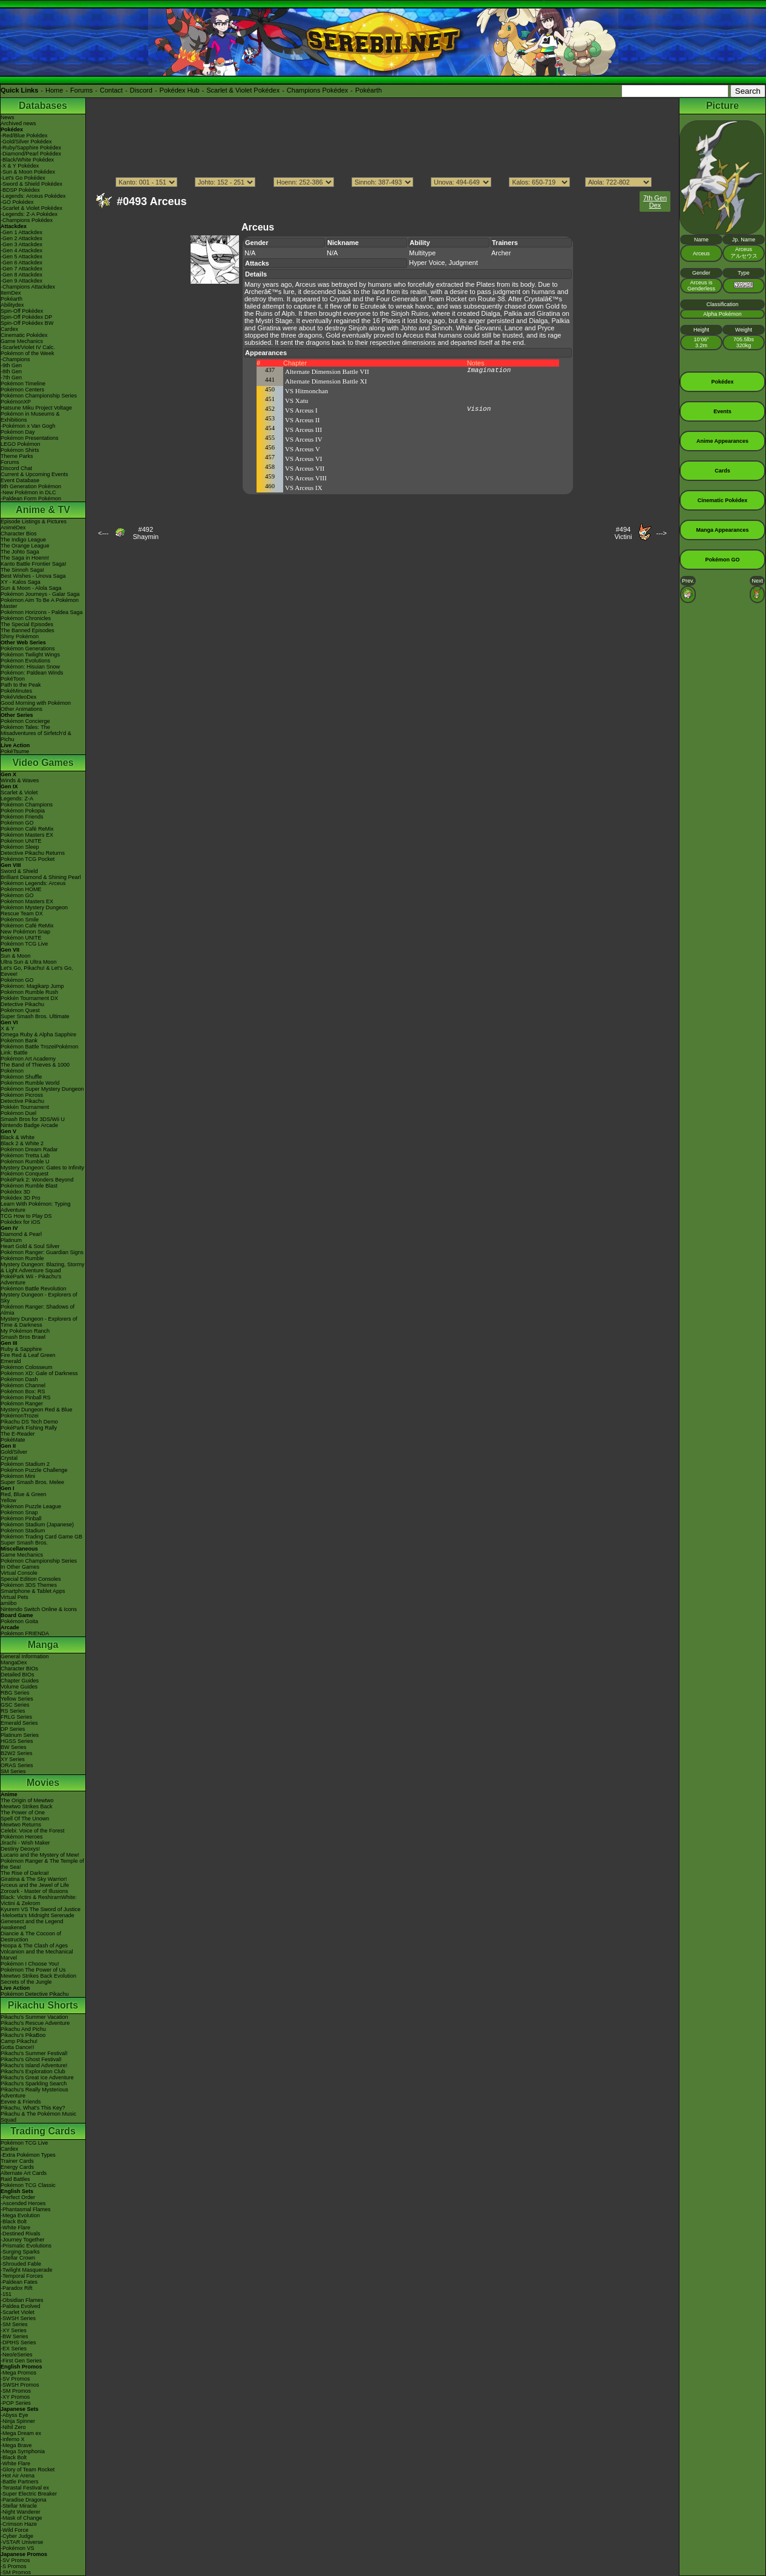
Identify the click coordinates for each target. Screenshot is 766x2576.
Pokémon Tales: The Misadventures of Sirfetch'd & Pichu (36, 733)
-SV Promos (15, 2379)
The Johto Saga (20, 552)
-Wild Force (14, 2530)
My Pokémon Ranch (25, 1331)
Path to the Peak (21, 685)
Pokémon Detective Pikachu (35, 1994)
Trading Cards (43, 2131)
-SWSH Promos (20, 2385)
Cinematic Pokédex (24, 335)
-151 (6, 2294)
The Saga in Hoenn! (25, 558)
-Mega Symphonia (23, 2451)
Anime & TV (43, 510)
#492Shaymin (146, 533)
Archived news (18, 123)
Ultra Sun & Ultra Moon (29, 962)
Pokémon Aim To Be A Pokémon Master (40, 603)
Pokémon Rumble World (30, 1083)
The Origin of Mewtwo (27, 1800)
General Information (25, 1656)
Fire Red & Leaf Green (28, 1355)
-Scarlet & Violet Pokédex (31, 208)
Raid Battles (15, 2179)
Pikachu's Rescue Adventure (35, 2023)
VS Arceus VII (304, 468)
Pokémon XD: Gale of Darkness (39, 1373)
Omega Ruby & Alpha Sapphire (38, 1034)
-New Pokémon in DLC (28, 492)
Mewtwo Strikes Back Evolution (38, 1976)
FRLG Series (16, 1717)
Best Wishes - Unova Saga (33, 576)
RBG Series (15, 1693)
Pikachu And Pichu (23, 2029)
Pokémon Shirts (20, 450)
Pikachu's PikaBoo (23, 2035)
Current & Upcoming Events (34, 474)
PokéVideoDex (18, 697)
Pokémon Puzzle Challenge (34, 1470)
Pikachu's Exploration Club (33, 2071)
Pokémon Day (18, 432)
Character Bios (19, 534)
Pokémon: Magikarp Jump (32, 986)
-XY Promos (15, 2397)
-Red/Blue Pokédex (24, 135)
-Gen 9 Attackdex (21, 281)
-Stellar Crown (18, 2258)
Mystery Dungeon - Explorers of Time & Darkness (39, 1322)
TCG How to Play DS (26, 1216)
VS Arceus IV (303, 439)
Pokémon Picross (22, 1095)
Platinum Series (20, 1735)
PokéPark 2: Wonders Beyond (37, 1180)
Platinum (11, 1240)
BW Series (14, 1747)
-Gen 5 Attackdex (21, 256)
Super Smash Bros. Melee (32, 1482)
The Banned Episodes (27, 630)
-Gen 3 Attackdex (21, 244)
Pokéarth (368, 90)
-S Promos (14, 2566)
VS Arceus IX (303, 487)
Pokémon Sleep (20, 847)
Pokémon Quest (20, 1010)
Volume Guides (19, 1687)
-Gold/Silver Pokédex (26, 142)
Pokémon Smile (20, 920)
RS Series (13, 1711)
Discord (141, 90)
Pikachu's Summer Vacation (34, 2017)
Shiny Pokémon (20, 636)
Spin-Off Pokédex (22, 311)
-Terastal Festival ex (25, 2488)
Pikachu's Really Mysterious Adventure (34, 2093)
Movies (43, 1782)
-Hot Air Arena (17, 2476)
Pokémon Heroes (22, 1837)
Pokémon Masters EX (27, 835)
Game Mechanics (22, 341)
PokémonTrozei (20, 1416)
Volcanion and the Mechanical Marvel (37, 1955)
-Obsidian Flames (22, 2300)
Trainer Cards (17, 2161)
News (8, 117)
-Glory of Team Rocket (27, 2469)
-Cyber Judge (17, 2536)
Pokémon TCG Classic (28, 2185)
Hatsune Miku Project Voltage (36, 408)
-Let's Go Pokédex (23, 178)
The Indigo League (23, 540)
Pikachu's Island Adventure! (34, 2065)
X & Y (8, 1028)
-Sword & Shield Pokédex (31, 184)
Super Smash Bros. (24, 1543)
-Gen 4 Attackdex (21, 250)
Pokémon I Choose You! (30, 1964)
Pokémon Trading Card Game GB (41, 1537)
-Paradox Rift (17, 2288)
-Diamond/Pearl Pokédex (31, 154)
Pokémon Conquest (24, 1174)
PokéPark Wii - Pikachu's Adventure (31, 1279)
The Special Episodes (27, 624)
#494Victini (623, 533)
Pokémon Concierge (25, 721)
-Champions (15, 359)
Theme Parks (17, 456)
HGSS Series (17, 1741)
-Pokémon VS (17, 2548)
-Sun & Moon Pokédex (28, 172)
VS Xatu (296, 400)
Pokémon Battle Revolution (34, 1289)
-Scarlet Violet (17, 2312)
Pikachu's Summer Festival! (34, 2053)
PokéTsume (15, 751)
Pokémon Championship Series (39, 396)
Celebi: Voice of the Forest (33, 1831)
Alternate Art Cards (24, 2173)
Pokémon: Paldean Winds (32, 673)
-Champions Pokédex (27, 220)
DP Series (13, 1729)
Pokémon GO (17, 823)
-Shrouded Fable (21, 2264)
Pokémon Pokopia (23, 811)
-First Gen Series (21, 2361)
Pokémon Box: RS (23, 1391)
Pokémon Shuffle (21, 1077)
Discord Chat (16, 468)
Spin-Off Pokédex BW (27, 323)
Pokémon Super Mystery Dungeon (42, 1089)
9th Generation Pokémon (31, 486)
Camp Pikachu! (19, 2041)
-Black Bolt (14, 2221)
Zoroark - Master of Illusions (34, 1891)
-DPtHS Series (18, 2342)
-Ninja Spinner (18, 2421)
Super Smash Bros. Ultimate (35, 1016)
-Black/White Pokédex (27, 160)
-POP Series (16, 2403)
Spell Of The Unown (25, 1819)
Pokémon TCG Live (24, 944)
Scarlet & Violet (19, 792)
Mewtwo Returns (21, 1825)
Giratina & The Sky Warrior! (34, 1879)
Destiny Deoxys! (20, 1849)
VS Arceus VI (303, 458)
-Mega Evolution (20, 2215)
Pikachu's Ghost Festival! (31, 2059)
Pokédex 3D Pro (21, 1198)
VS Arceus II (302, 419)
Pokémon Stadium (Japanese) (37, 1525)
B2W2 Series (17, 1753)
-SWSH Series (18, 2318)
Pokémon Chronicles (26, 618)
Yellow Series (17, 1699)
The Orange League (25, 546)
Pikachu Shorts (43, 2005)
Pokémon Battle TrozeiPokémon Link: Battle (40, 1050)
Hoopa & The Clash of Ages (34, 1946)
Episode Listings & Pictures (34, 521)
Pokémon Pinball (21, 1518)
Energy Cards (17, 2167)
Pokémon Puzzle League (31, 1506)
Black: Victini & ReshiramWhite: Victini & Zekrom (39, 1900)
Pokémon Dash (19, 1379)
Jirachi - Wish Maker (25, 1843)
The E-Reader (18, 1434)
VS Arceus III (303, 429)
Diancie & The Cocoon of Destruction (31, 1936)
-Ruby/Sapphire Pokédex (31, 148)
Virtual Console (19, 1573)
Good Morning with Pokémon (36, 703)
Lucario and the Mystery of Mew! (40, 1855)
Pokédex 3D (15, 1192)
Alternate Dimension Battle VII (327, 371)
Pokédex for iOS (21, 1222)
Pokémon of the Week (27, 353)
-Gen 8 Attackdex (21, 275)
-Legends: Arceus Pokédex (33, 196)
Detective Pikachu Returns (33, 853)
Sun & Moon (16, 956)
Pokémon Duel (18, 1113)
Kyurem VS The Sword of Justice (40, 1909)
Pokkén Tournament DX (29, 998)
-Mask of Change (21, 2518)
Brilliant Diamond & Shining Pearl (41, 877)
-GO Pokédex (17, 202)
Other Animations (21, 709)
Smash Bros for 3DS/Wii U (33, 1119)
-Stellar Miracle (19, 2506)
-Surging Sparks (20, 2252)
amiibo (9, 1603)
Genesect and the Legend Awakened (32, 1924)
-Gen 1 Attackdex (21, 232)
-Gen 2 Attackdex (21, 238)
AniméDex (13, 528)
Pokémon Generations (28, 649)
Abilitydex (12, 305)
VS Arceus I (301, 410)
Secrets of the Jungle (26, 1982)
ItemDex (11, 293)
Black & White (17, 1137)
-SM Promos (16, 2391)
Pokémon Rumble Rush (29, 992)
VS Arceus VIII (306, 478)
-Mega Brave (16, 2445)
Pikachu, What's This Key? (33, 2108)
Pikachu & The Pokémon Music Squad (38, 2117)
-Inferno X (13, 2439)
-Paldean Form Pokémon (31, 498)
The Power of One (23, 1812)
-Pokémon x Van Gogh (28, 426)
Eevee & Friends (21, 2102)
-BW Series (14, 2336)
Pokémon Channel (23, 1385)
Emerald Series (19, 1723)
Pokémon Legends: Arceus (33, 883)
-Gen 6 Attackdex (21, 263)
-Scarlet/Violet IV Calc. (28, 347)
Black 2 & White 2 (22, 1143)
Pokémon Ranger (22, 1404)
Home (54, 90)
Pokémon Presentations (30, 438)
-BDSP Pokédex (20, 190)
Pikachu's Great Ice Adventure (37, 2077)
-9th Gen (11, 365)
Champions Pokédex (318, 90)
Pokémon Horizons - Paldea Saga (42, 612)
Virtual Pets (14, 1597)
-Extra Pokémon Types (28, 2155)
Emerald (11, 1361)
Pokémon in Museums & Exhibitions (30, 417)
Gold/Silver (14, 1452)
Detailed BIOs (17, 1675)
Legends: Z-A (17, 799)
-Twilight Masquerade (27, 2270)
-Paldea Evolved (21, 2306)
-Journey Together (22, 2240)
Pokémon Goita (19, 1621)
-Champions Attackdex (28, 287)
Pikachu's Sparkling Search (34, 2084)
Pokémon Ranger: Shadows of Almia (37, 1310)
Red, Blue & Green (24, 1494)
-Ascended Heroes (23, 2203)
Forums (81, 90)
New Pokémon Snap (25, 932)
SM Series (13, 1771)
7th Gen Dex (655, 201)
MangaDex (14, 1662)
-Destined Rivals (21, 2234)
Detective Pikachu (22, 1004)
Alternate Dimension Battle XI (326, 381)
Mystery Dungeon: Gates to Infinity (42, 1168)
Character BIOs (19, 1669)
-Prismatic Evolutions (26, 2246)
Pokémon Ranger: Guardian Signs (42, 1252)
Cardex (9, 329)
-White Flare (15, 2228)
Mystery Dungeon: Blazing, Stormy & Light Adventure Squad (43, 1267)
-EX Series (14, 2349)
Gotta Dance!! (17, 2047)
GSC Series (15, 1705)
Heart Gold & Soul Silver (30, 1246)
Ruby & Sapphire (21, 1349)
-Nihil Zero (13, 2427)
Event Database (20, 480)
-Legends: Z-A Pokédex (29, 214)
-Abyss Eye (14, 2415)
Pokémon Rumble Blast (29, 1186)
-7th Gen (11, 377)
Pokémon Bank (19, 1041)
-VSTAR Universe (22, 2542)
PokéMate (13, 1440)
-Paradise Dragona (24, 2500)
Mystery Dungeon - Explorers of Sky (39, 1298)
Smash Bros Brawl (23, 1337)
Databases (43, 105)
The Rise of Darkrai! (25, 1873)
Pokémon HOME (21, 889)
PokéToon (13, 679)
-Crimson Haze (19, 2524)
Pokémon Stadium (23, 1531)
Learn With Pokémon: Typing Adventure (35, 1207)
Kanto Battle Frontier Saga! (34, 564)
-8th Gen (11, 371)
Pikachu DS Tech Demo (29, 1422)
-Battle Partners (20, 2482)
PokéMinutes (16, 691)
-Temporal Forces (22, 2276)
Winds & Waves (20, 780)
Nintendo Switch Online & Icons (39, 1609)
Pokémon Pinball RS (26, 1397)
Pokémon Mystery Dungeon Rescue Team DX (34, 910)
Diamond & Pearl (21, 1234)
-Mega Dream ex (21, 2433)
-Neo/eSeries (17, 2355)
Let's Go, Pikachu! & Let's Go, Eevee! (37, 971)
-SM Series (14, 2324)
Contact (111, 90)
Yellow (8, 1500)
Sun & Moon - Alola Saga (31, 588)
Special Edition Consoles (31, 1579)
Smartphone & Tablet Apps (33, 1591)
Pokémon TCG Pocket (27, 859)
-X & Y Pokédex (20, 166)
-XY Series (14, 2330)
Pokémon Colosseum (27, 1367)
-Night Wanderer (21, 2512)
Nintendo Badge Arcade (29, 1125)
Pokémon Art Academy (28, 1059)
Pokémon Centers (22, 390)
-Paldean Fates (19, 2282)
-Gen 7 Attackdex (21, 269)
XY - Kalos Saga (21, 582)
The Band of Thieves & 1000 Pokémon (35, 1068)
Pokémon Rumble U (25, 1162)
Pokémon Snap (19, 1512)
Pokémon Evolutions (25, 661)
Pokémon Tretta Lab (25, 1155)
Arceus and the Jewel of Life (35, 1885)
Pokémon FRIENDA (25, 1633)
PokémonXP (16, 402)
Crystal (9, 1458)
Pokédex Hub (180, 90)
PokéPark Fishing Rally (29, 1428)
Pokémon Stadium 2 (25, 1464)
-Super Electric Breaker (29, 2494)
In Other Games (20, 1567)
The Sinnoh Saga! (22, 570)
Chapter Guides (20, 1681)
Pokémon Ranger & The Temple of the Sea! (42, 1864)
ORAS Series (17, 1765)
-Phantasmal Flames (26, 2209)
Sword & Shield (19, 871)
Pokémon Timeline (23, 384)
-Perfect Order (18, 2197)
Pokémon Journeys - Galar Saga (40, 594)
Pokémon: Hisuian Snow (30, 667)
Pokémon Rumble (22, 1258)
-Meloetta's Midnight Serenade (37, 1915)
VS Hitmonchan (306, 390)
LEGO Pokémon (21, 444)
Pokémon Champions (27, 805)
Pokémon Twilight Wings (30, 655)
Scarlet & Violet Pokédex (243, 90)
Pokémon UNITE (21, 841)
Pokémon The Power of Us (33, 1970)
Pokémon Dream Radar (29, 1149)
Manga (43, 1644)
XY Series (13, 1759)
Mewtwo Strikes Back (27, 1806)
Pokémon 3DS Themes (29, 1585)
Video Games (42, 762)
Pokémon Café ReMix (27, 829)
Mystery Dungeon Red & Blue (37, 1410)
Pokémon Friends (22, 817)
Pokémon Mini (18, 1476)
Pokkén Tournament (25, 1107)
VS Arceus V (302, 449)
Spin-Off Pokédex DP (26, 317)
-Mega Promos (18, 2373)
